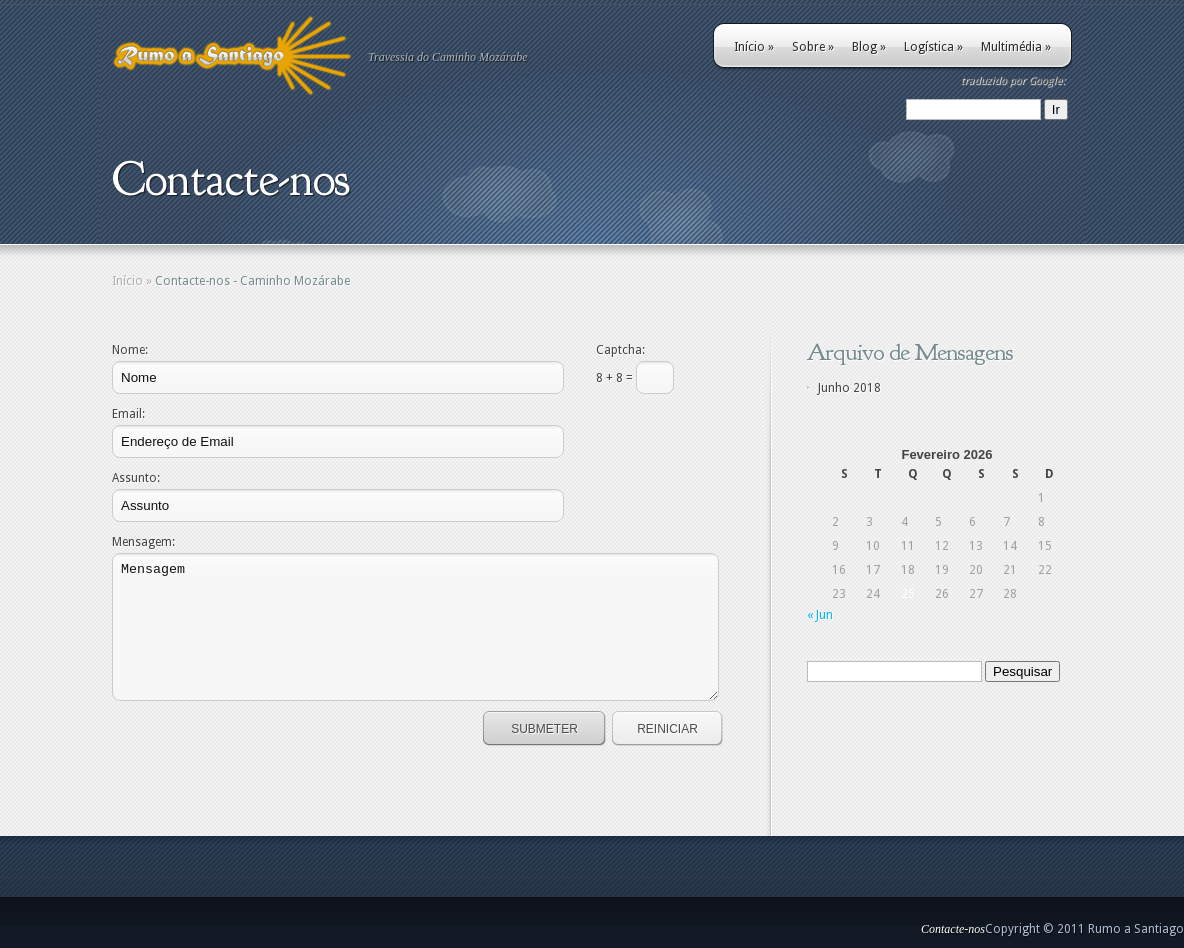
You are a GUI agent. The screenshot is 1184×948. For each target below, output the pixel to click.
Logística (933, 47)
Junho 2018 (849, 388)
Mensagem (415, 627)
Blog (869, 47)
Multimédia (1016, 47)
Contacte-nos (953, 929)
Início (754, 47)
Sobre (813, 47)
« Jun (820, 615)
